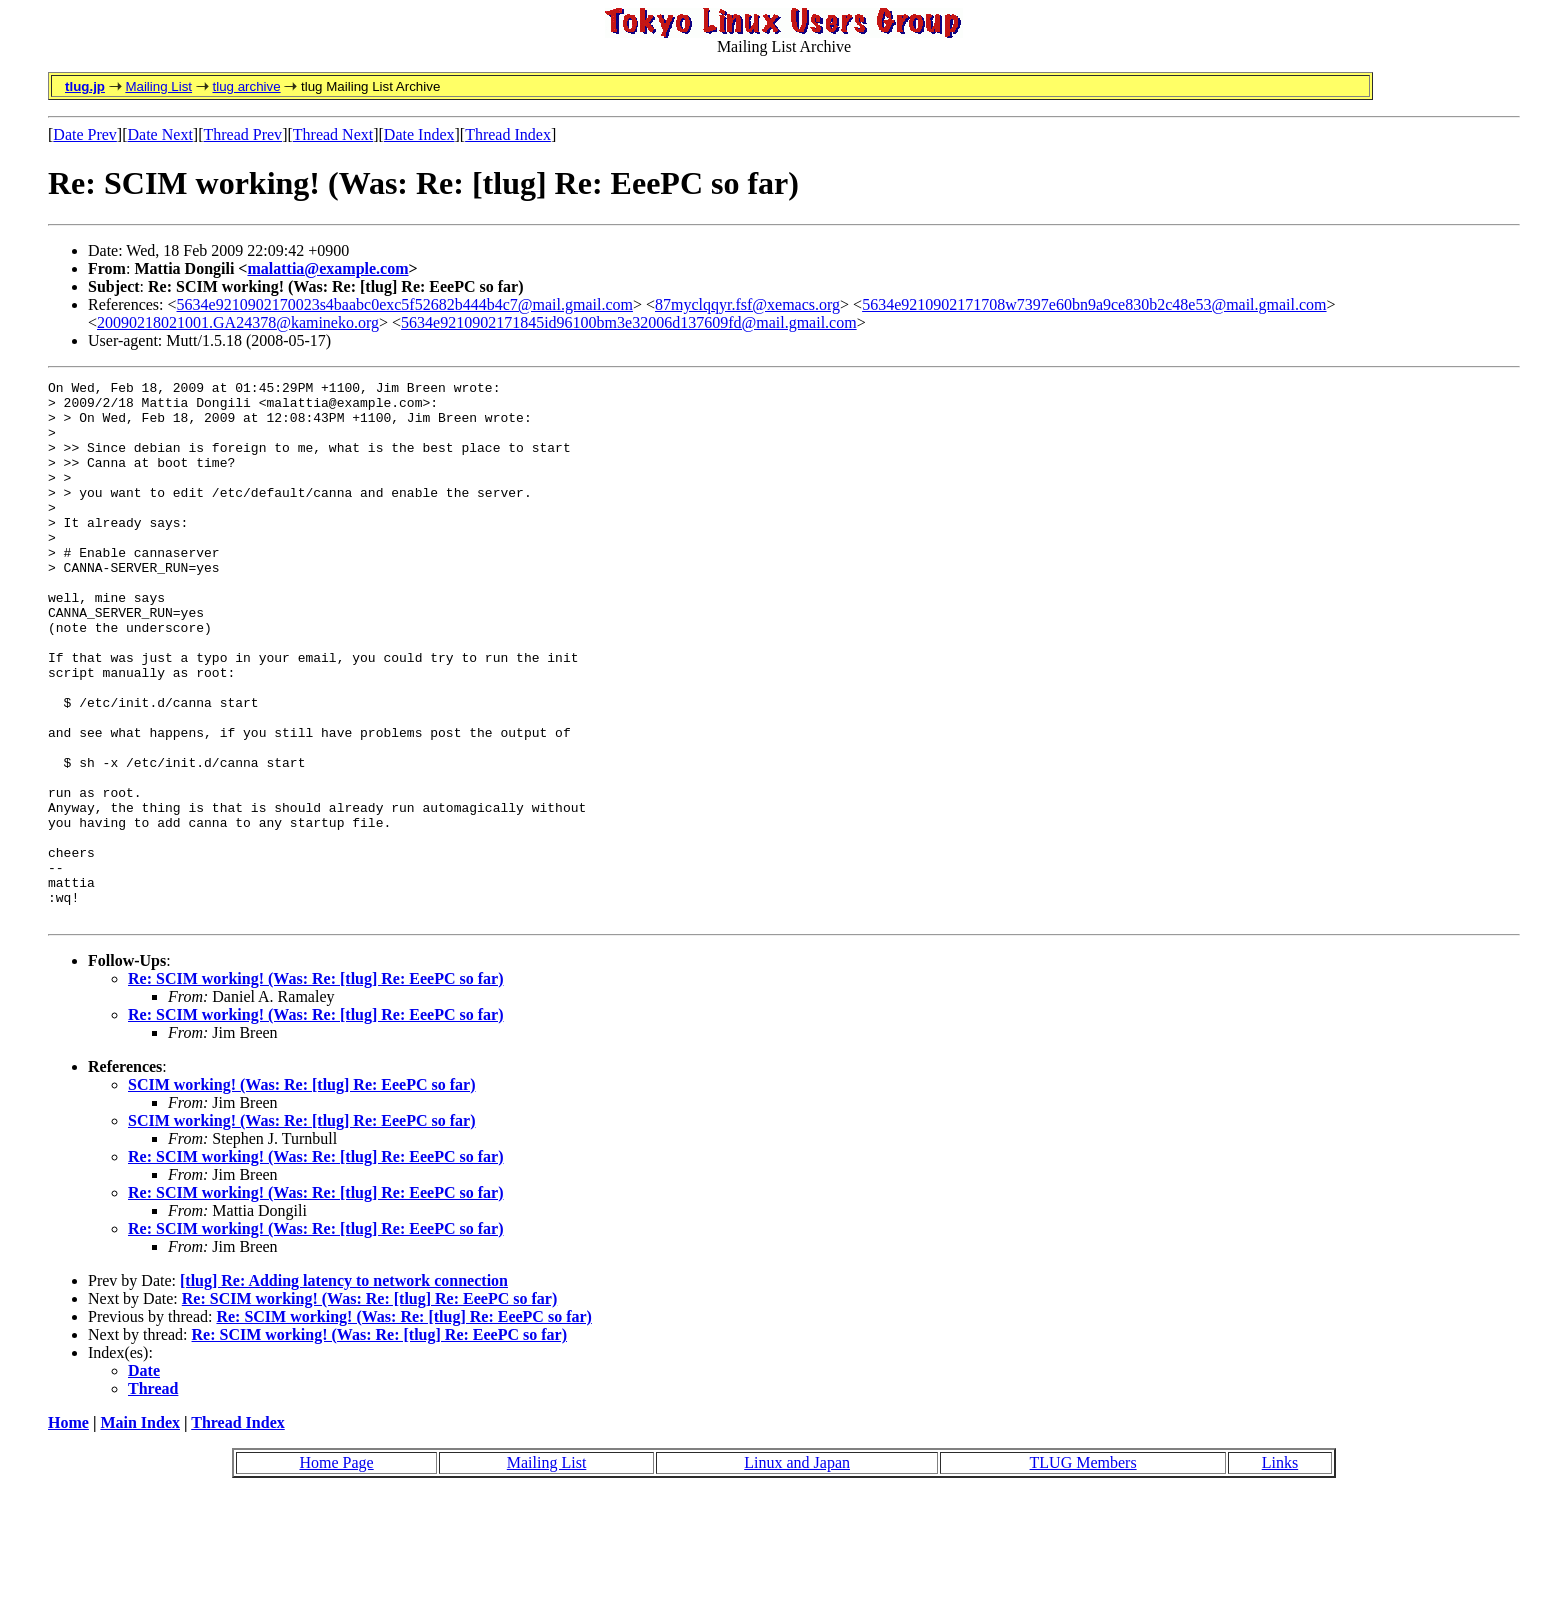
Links (1280, 1570)
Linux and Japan (797, 1570)
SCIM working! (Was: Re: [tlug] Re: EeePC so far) (302, 1192)
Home (68, 1530)
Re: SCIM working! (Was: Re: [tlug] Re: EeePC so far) (315, 1086)
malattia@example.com (327, 268)
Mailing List (158, 86)
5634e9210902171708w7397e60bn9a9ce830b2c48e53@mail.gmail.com (1094, 304)
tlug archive (246, 86)
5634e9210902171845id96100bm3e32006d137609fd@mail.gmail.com (629, 322)
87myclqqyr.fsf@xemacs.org (747, 304)
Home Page (336, 1570)
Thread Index (508, 134)
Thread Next (333, 134)
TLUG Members (1083, 1570)
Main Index (140, 1530)
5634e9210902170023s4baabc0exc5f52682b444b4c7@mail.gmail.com (405, 304)
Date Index (419, 134)
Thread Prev (242, 134)
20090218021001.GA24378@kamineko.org (238, 322)
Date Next (160, 134)
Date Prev (85, 134)
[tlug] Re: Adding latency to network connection (344, 1388)
